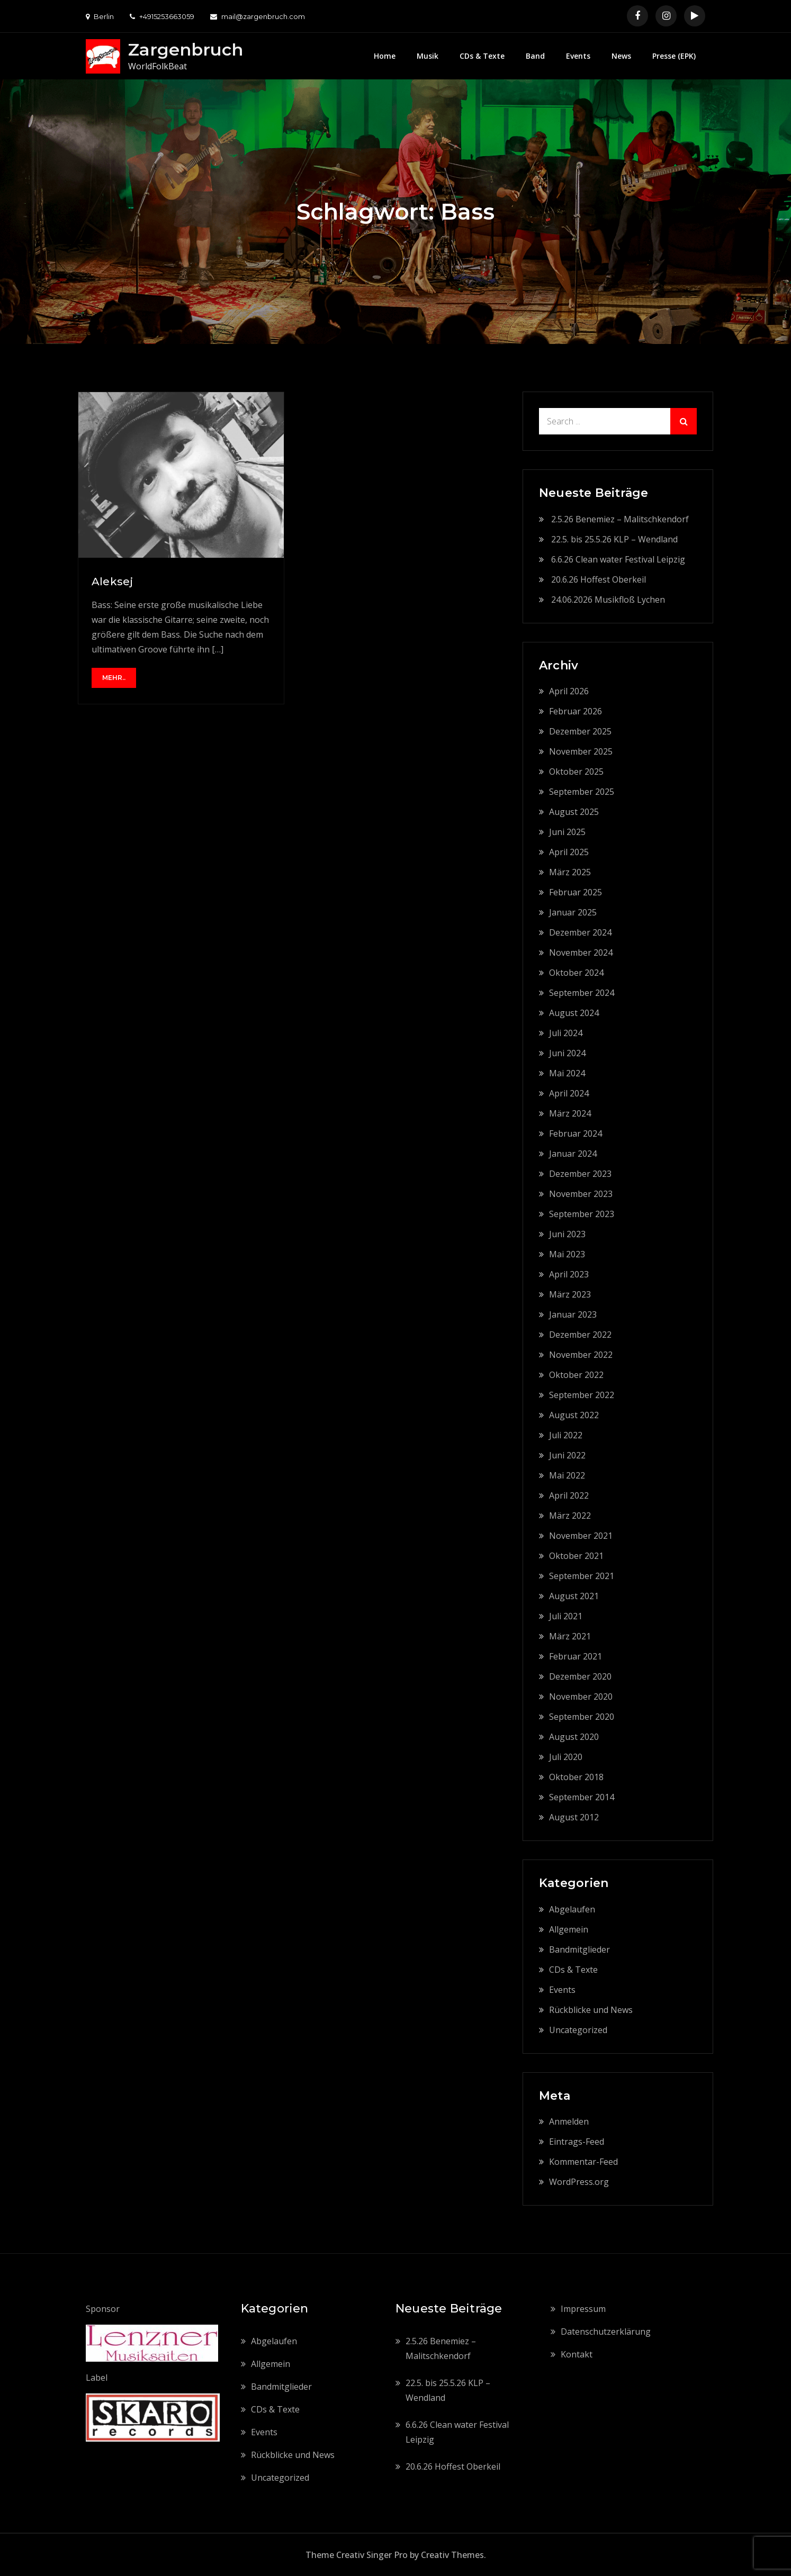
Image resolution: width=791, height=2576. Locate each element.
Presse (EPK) (674, 56)
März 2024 (570, 1113)
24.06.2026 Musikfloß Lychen (608, 599)
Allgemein (568, 1929)
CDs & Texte (482, 56)
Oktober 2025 (576, 771)
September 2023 (581, 1214)
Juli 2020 (565, 1757)
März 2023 (570, 1294)
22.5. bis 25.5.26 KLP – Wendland (614, 539)
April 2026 (569, 691)
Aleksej (112, 581)
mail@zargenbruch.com (257, 16)
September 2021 (581, 1576)
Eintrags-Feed (576, 2141)
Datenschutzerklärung (606, 2331)
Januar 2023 (573, 1314)
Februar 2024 (575, 1133)
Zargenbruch (185, 49)
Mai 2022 (567, 1475)
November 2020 (581, 1696)
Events (578, 56)
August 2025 (574, 812)
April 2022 (569, 1495)
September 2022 (581, 1395)
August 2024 (574, 1013)
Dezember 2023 (580, 1174)
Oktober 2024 (576, 972)
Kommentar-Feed (583, 2161)
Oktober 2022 (576, 1375)
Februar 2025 (575, 892)
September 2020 (581, 1716)
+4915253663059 (162, 16)
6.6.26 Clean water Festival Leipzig (618, 559)
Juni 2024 (567, 1053)
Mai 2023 (567, 1254)
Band (535, 56)
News (621, 56)
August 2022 (574, 1415)
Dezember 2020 (580, 1676)
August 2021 (574, 1596)
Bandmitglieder (579, 1949)
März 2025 (570, 872)
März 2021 (570, 1636)
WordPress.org (579, 2182)
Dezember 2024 (580, 932)
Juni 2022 (567, 1455)
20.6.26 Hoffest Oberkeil (598, 579)
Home (385, 56)
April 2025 (569, 852)
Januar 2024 (573, 1153)
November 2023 (581, 1194)
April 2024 (569, 1093)
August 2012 (574, 1817)
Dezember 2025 (580, 731)
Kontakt (576, 2354)
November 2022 (581, 1354)
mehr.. (113, 678)
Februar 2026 (575, 711)
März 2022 (570, 1515)
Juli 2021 (565, 1616)
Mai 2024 (567, 1073)
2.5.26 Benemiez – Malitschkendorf (620, 519)
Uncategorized (578, 2030)
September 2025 (581, 791)
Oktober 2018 (576, 1777)
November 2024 (581, 952)
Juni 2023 (567, 1234)
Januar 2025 (573, 912)
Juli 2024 (565, 1033)
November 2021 (581, 1535)
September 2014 (581, 1797)
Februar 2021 (575, 1656)
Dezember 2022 (580, 1334)
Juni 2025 (567, 832)
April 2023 (569, 1274)
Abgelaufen (572, 1909)
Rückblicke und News (591, 2010)
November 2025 (581, 751)
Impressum (583, 2309)
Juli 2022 (565, 1435)
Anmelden (569, 2121)
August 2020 (574, 1737)
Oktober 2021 (576, 1556)
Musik (427, 56)
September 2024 (581, 993)
